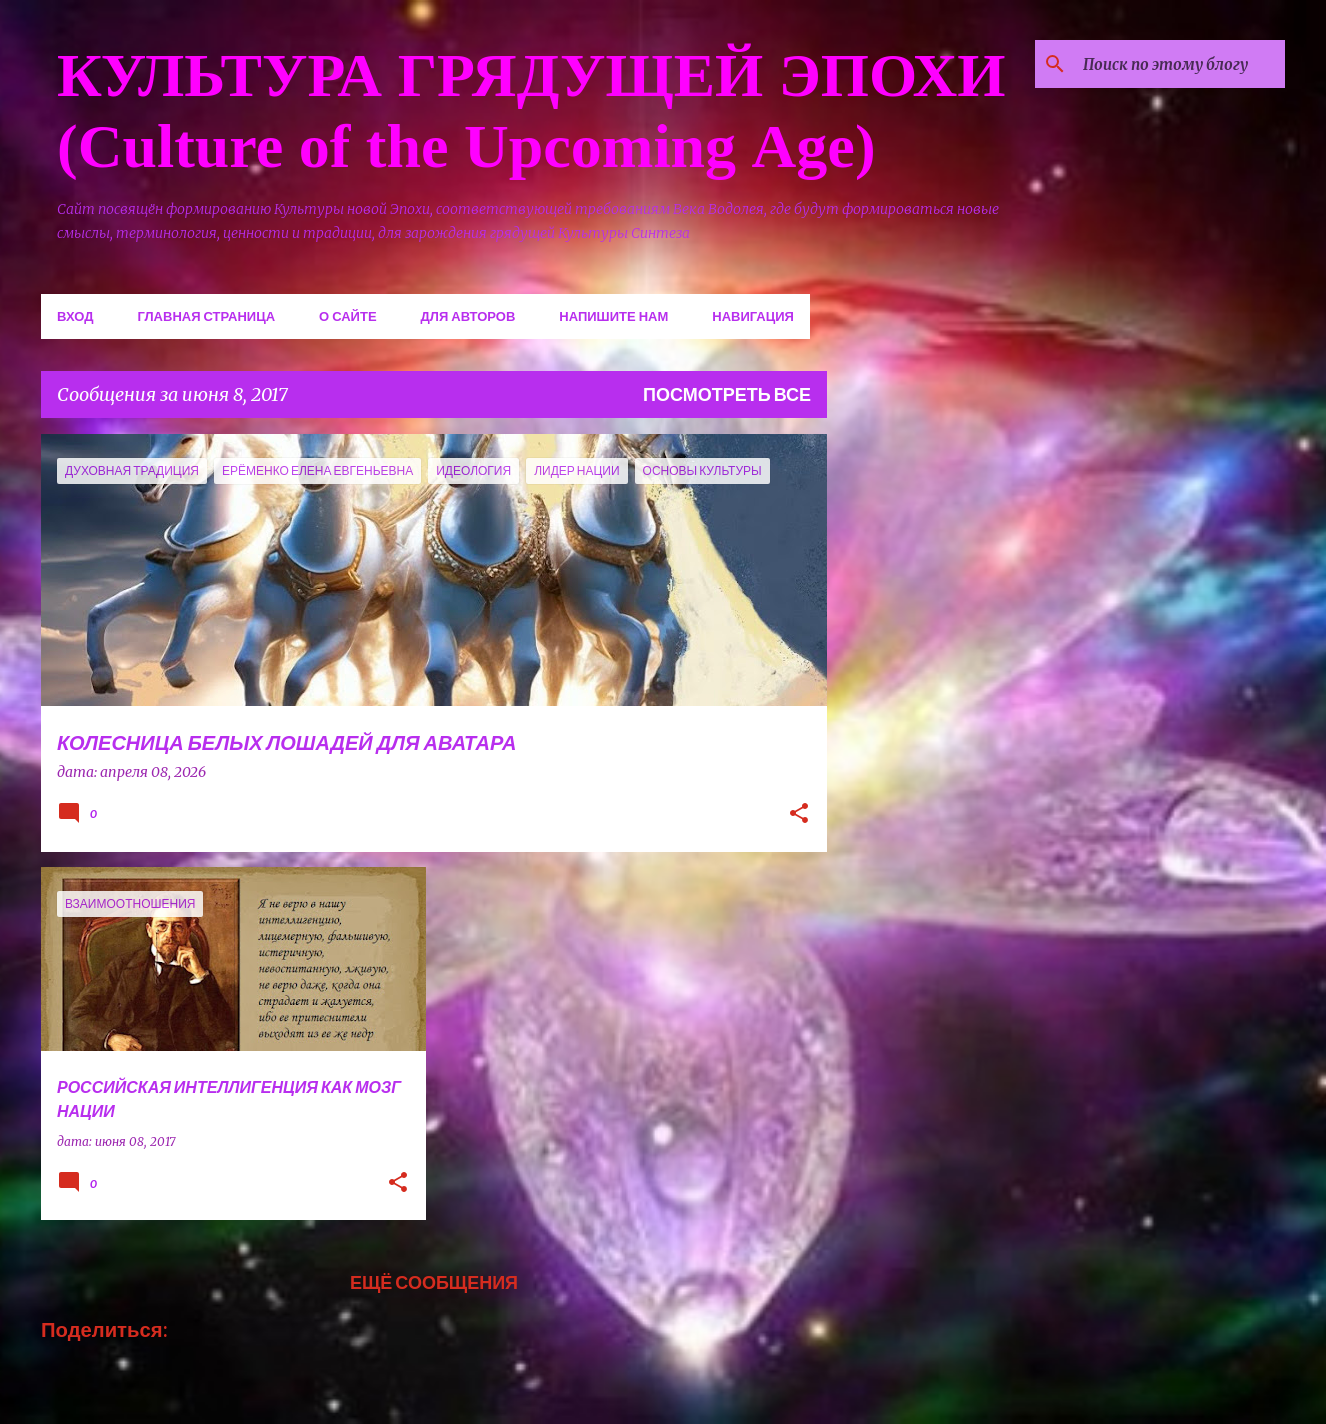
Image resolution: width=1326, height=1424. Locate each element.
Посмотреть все (727, 394)
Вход (75, 316)
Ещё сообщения (434, 1282)
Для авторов (468, 316)
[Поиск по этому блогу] (1180, 64)
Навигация (753, 316)
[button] (799, 815)
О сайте (348, 316)
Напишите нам (613, 316)
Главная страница (206, 316)
